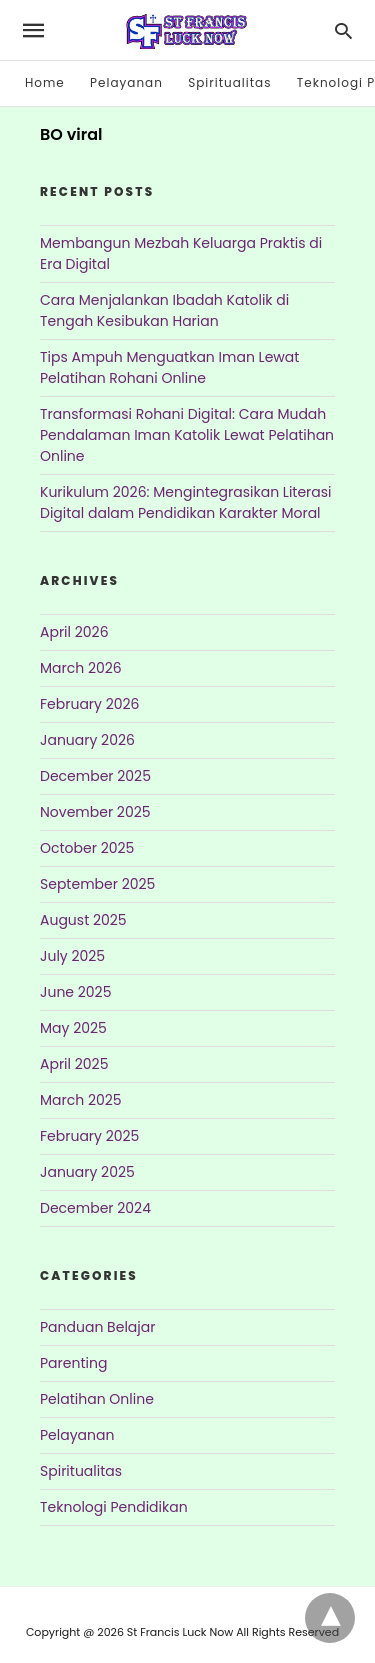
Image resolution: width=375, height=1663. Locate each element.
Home (45, 82)
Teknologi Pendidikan (114, 1507)
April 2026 (74, 632)
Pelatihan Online (97, 1399)
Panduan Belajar (97, 1327)
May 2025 (73, 1028)
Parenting (73, 1363)
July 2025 (72, 956)
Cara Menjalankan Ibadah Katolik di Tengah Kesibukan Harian (164, 310)
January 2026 (87, 740)
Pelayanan (126, 82)
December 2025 (95, 776)
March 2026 (81, 668)
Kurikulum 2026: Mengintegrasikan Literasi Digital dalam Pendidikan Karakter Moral (186, 502)
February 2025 (89, 1136)
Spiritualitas (229, 82)
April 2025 (74, 1064)
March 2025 (81, 1100)
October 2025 (87, 848)
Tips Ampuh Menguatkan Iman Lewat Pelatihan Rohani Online (169, 367)
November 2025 (95, 812)
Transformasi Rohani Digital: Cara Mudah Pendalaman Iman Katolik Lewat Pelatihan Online (187, 435)
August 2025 (83, 920)
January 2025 (87, 1172)
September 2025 (97, 884)
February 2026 (89, 704)
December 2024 (95, 1208)
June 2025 (75, 992)
